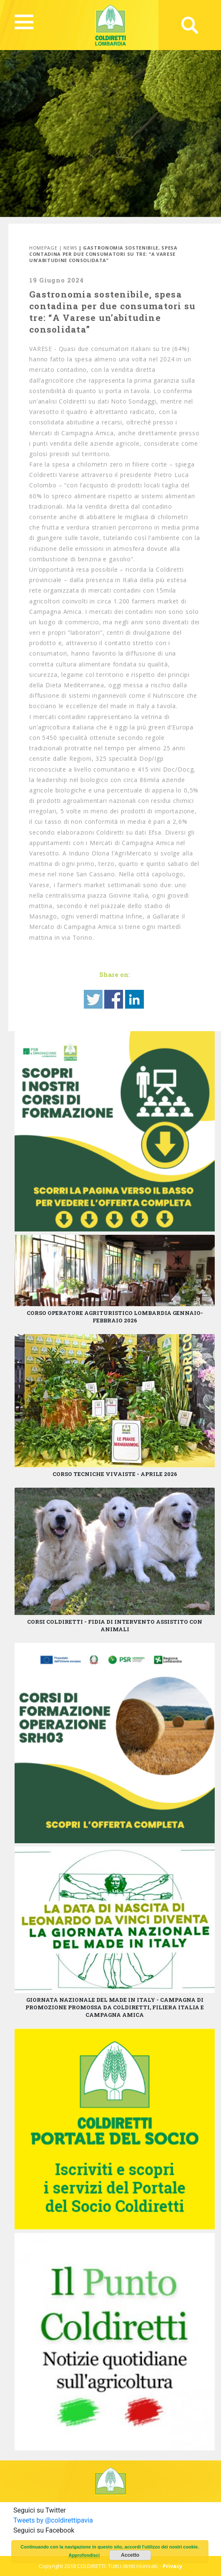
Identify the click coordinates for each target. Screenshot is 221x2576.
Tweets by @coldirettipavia (53, 2520)
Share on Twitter (93, 999)
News (70, 248)
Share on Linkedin (134, 999)
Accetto (130, 2555)
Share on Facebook (113, 999)
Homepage (43, 248)
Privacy (172, 2566)
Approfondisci (84, 2555)
